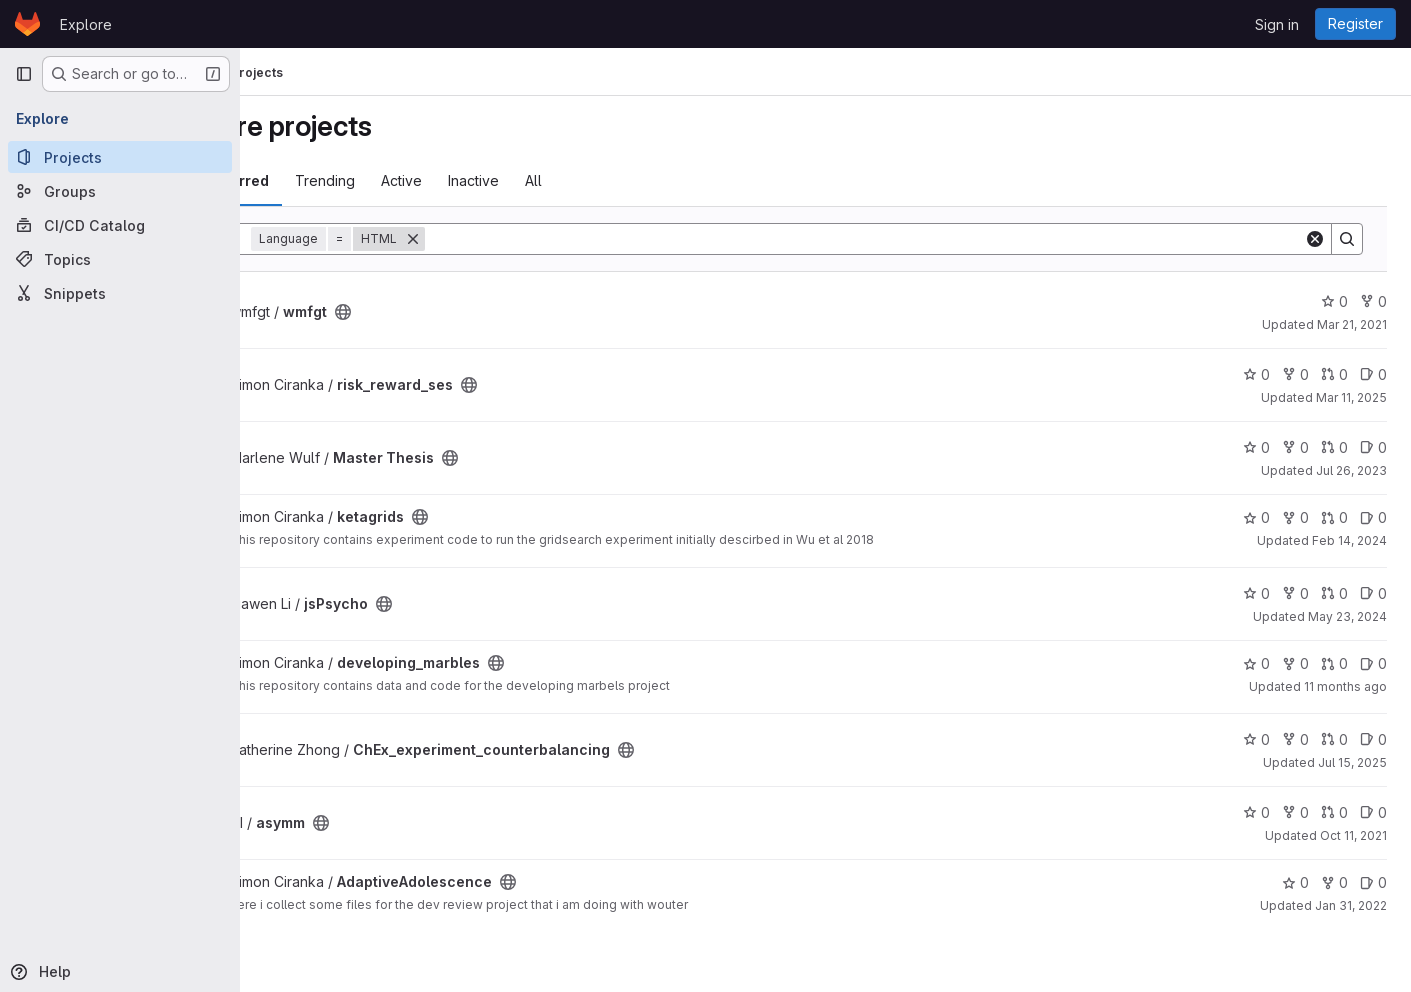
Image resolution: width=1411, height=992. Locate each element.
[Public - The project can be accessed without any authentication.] (441, 312)
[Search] (913, 239)
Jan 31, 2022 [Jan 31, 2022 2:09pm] (1351, 905)
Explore (86, 24)
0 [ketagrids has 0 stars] (1256, 517)
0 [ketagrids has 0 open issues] (1373, 517)
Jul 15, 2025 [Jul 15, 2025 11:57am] (1352, 762)
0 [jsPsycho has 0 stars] (1256, 593)
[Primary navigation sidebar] (24, 74)
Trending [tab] (423, 180)
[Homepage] (27, 24)
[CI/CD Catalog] (120, 225)
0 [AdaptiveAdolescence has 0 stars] (1295, 882)
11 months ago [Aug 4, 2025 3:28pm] (1345, 686)
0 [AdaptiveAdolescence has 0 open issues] (1373, 882)
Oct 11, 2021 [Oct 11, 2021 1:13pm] (1353, 835)
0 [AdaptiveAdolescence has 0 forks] (1334, 882)
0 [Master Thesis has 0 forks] (1295, 447)
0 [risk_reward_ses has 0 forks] (1295, 374)
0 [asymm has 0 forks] (1295, 812)
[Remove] (511, 239)
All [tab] (631, 180)
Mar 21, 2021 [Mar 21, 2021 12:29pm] (1352, 324)
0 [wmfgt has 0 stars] (1334, 301)
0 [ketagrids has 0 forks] (1295, 517)
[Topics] (120, 259)
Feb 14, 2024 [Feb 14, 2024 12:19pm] (1349, 540)
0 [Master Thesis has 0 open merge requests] (1334, 447)
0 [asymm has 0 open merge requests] (1334, 812)
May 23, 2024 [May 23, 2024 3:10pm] (1347, 616)
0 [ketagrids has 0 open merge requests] (1334, 517)
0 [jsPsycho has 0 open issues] (1373, 593)
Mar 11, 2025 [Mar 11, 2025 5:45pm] (1351, 397)
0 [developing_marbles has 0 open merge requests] (1334, 663)
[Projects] (120, 157)
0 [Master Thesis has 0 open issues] (1373, 447)
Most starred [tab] (322, 180)
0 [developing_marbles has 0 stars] (1256, 663)
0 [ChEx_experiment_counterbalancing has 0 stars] (1256, 739)
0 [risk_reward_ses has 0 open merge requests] (1334, 374)
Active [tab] (499, 180)
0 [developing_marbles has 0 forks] (1295, 663)
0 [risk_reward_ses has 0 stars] (1256, 374)
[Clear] (1315, 239)
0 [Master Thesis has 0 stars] (1256, 447)
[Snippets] (120, 293)
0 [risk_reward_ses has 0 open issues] (1373, 374)
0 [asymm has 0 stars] (1256, 812)
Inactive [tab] (571, 180)
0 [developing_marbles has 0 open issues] (1373, 663)
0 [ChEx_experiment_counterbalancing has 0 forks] (1295, 739)
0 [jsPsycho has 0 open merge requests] (1334, 593)
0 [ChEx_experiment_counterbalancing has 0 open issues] (1373, 739)
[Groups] (120, 191)
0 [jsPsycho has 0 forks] (1295, 593)
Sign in (1277, 24)
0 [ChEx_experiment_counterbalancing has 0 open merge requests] (1334, 739)
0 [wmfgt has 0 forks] (1373, 301)
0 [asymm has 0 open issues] (1373, 812)
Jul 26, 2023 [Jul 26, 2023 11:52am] (1351, 470)
